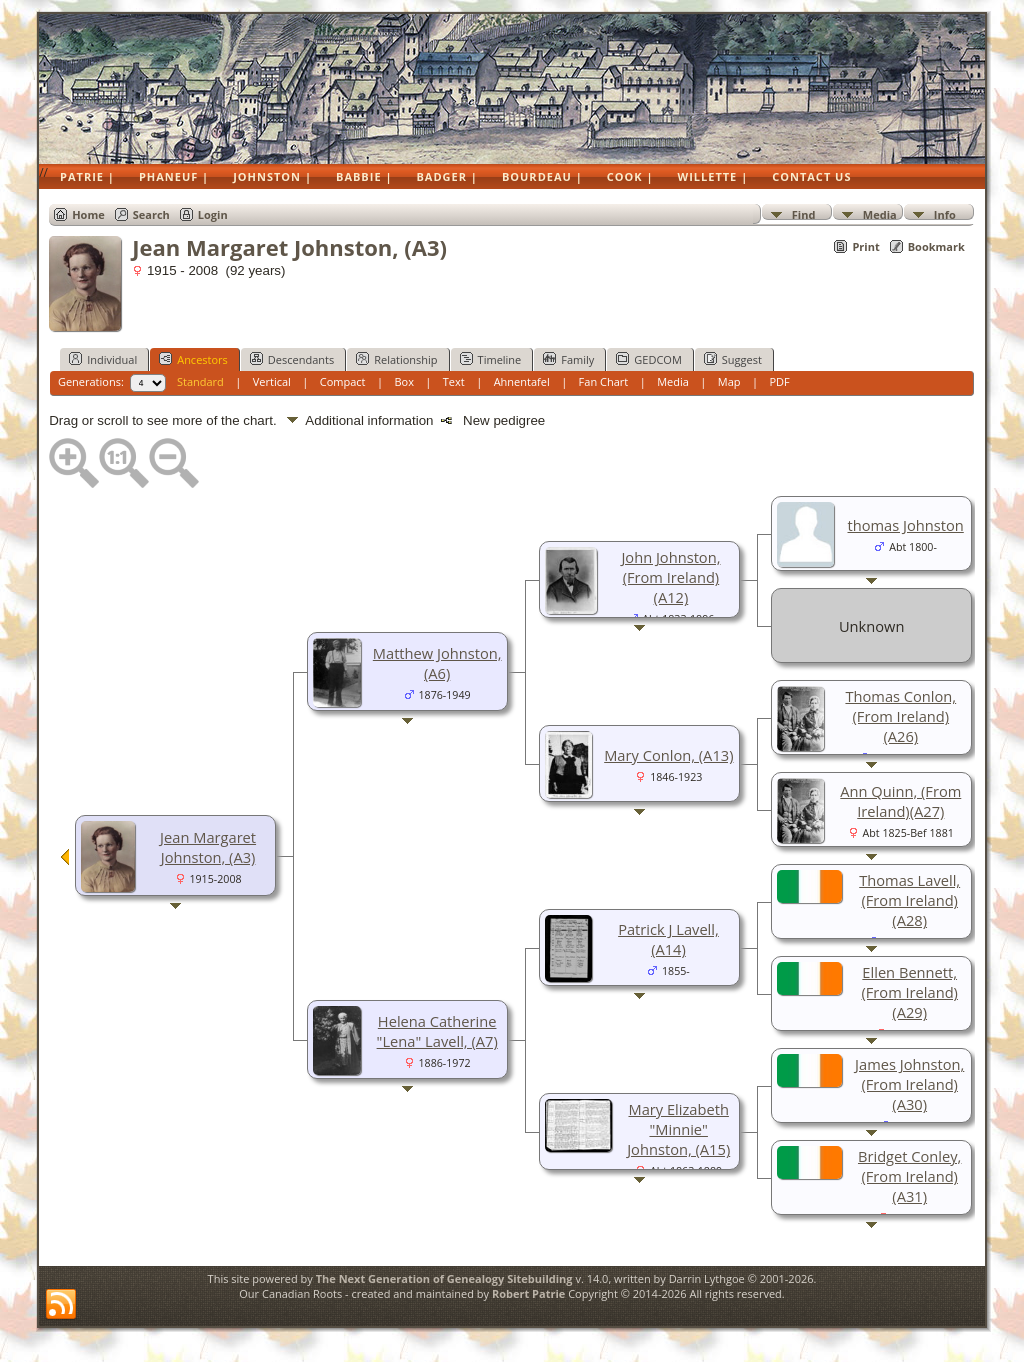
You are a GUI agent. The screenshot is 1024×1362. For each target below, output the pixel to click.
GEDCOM (648, 359)
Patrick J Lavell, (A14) (668, 939)
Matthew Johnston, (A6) (437, 663)
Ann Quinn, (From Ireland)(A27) (900, 801)
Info (945, 213)
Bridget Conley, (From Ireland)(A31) (909, 1176)
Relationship (396, 359)
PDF (779, 381)
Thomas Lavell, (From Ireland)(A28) (909, 900)
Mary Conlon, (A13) (668, 755)
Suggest (733, 359)
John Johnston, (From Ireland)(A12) (670, 577)
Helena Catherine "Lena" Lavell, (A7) (437, 1031)
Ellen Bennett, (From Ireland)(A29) (909, 992)
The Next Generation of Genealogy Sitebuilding (444, 1278)
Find (804, 213)
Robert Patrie (527, 1293)
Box (403, 381)
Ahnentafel (522, 381)
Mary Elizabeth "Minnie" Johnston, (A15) (678, 1129)
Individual (103, 359)
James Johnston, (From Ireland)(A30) (909, 1084)
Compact (343, 381)
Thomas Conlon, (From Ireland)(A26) (900, 716)
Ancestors (193, 359)
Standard (200, 381)
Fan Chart (604, 381)
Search (151, 214)
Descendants (292, 359)
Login (213, 214)
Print (865, 246)
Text (454, 381)
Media (880, 213)
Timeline (491, 359)
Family (568, 359)
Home (88, 214)
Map (729, 381)
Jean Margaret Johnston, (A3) (208, 847)
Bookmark (936, 246)
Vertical (272, 381)
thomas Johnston (906, 525)
